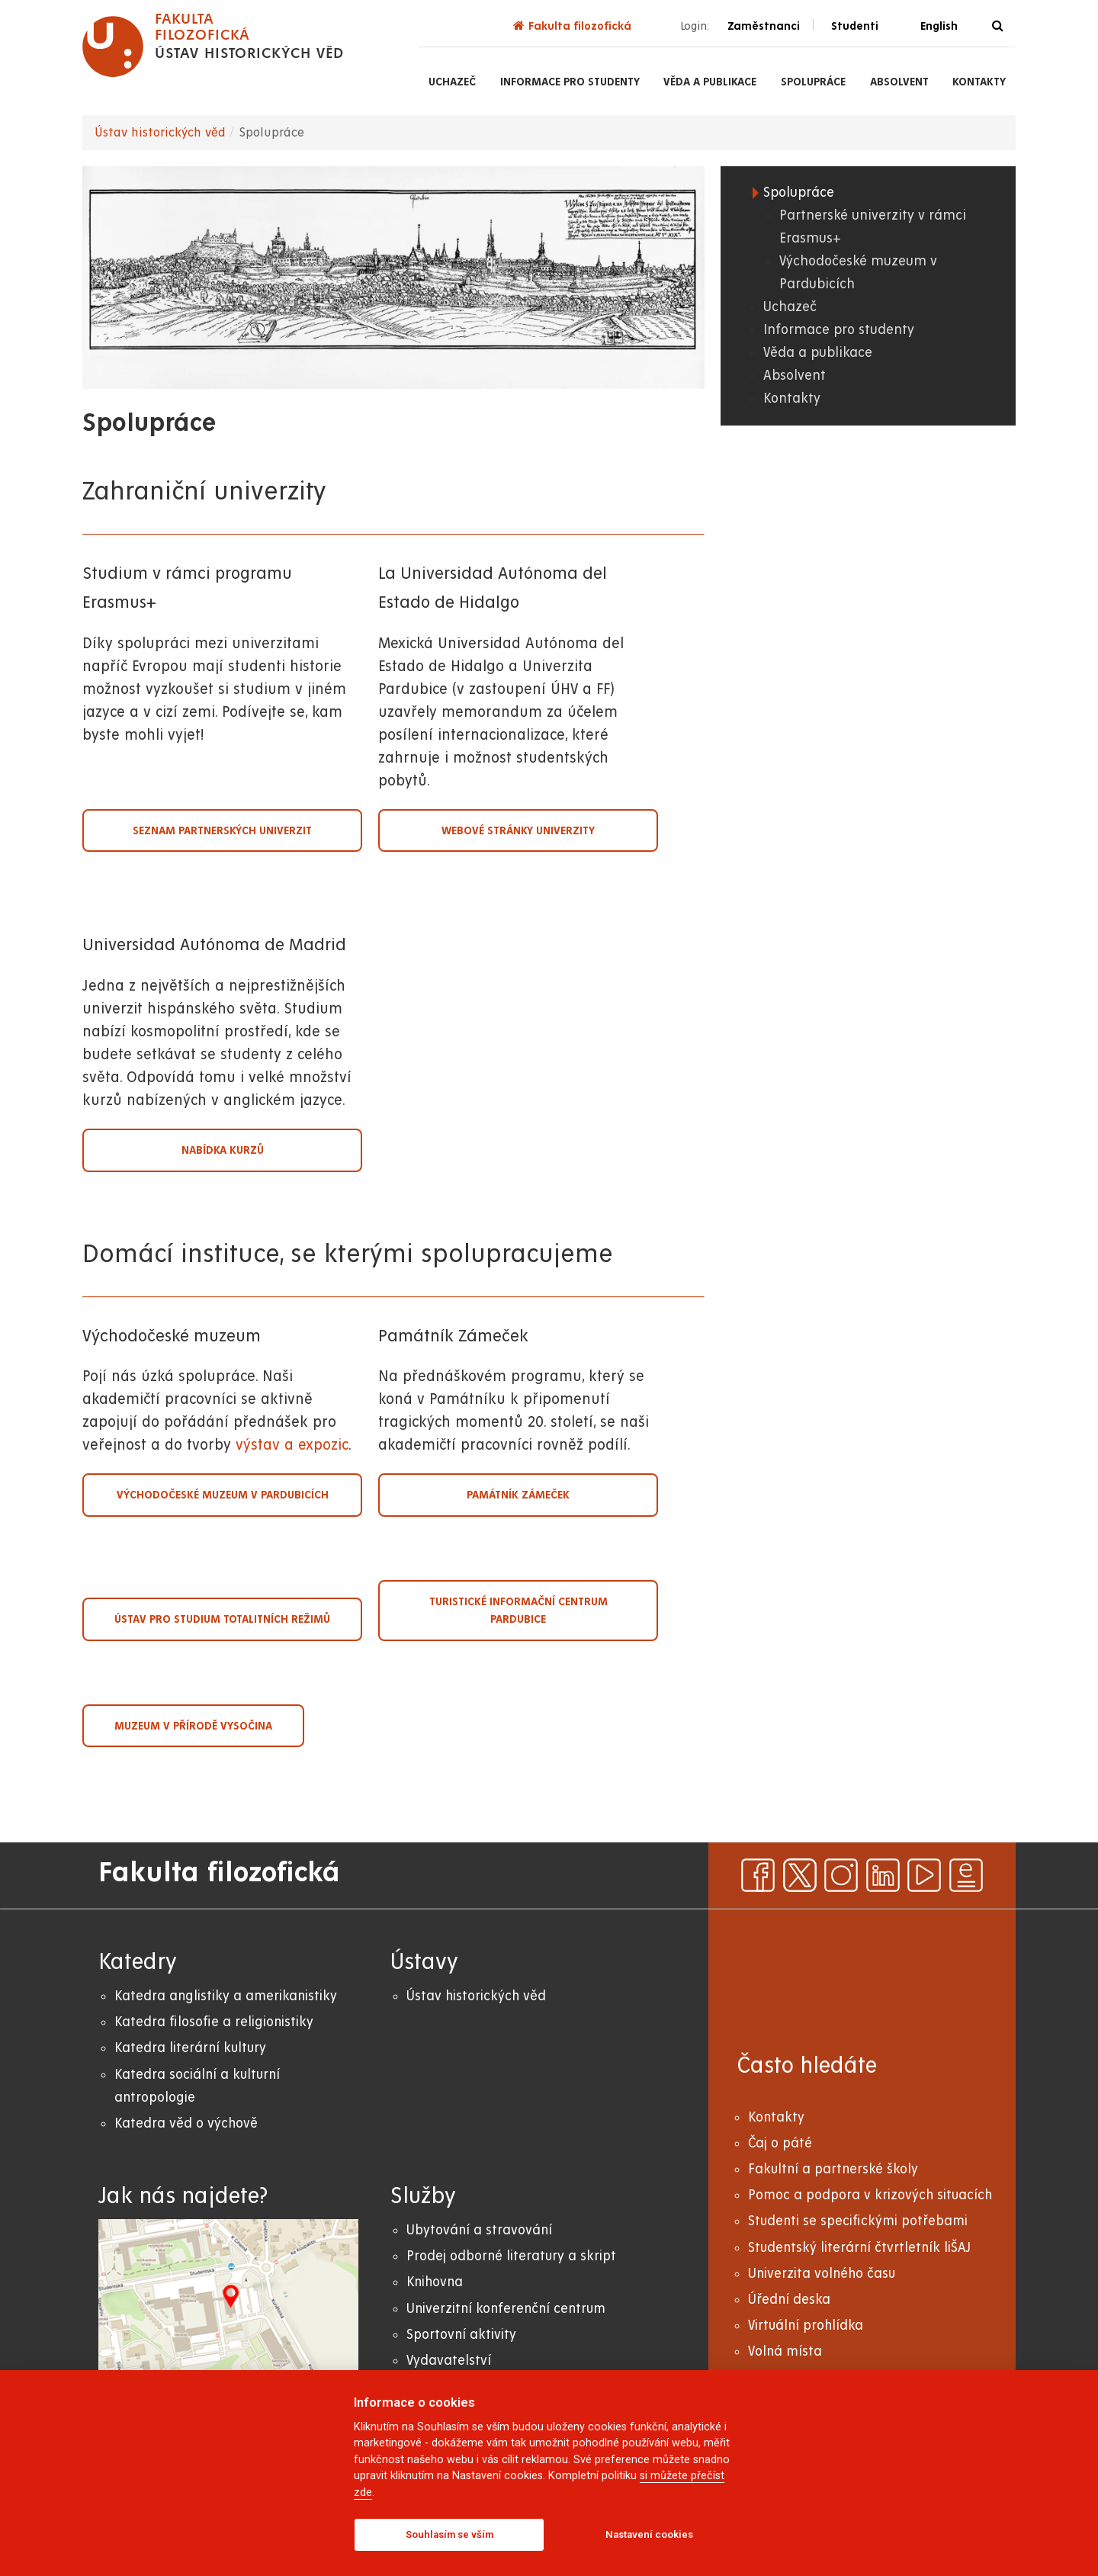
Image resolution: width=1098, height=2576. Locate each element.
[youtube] (924, 1875)
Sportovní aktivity (461, 2334)
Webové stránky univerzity (518, 830)
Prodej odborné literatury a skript (511, 2256)
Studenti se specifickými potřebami (858, 2221)
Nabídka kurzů (222, 1150)
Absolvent (899, 81)
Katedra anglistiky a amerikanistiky (225, 1996)
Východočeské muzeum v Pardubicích (223, 1495)
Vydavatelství (448, 2360)
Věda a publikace (709, 81)
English (939, 26)
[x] (800, 1875)
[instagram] (841, 1875)
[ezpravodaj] (966, 1875)
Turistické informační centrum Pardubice (518, 1610)
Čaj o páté (780, 2143)
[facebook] (758, 1875)
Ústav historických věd (160, 133)
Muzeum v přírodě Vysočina (193, 1726)
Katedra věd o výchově (186, 2123)
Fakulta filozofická (572, 25)
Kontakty (979, 81)
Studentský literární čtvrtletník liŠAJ (859, 2247)
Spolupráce (813, 81)
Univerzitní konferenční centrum (505, 2308)
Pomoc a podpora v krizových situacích (870, 2195)
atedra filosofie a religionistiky (217, 2022)
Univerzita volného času (821, 2273)
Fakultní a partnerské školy (833, 2169)
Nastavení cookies (649, 2534)
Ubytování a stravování (479, 2230)
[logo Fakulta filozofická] (213, 46)
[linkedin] (883, 1875)
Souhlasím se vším (449, 2534)
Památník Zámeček (518, 1495)
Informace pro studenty (570, 81)
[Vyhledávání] (997, 26)
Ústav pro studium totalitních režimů (222, 1619)
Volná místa (785, 2351)
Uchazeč (452, 81)
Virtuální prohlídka (805, 2325)
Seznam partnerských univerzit (222, 830)
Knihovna (434, 2282)
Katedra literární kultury (190, 2048)
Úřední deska (789, 2299)
